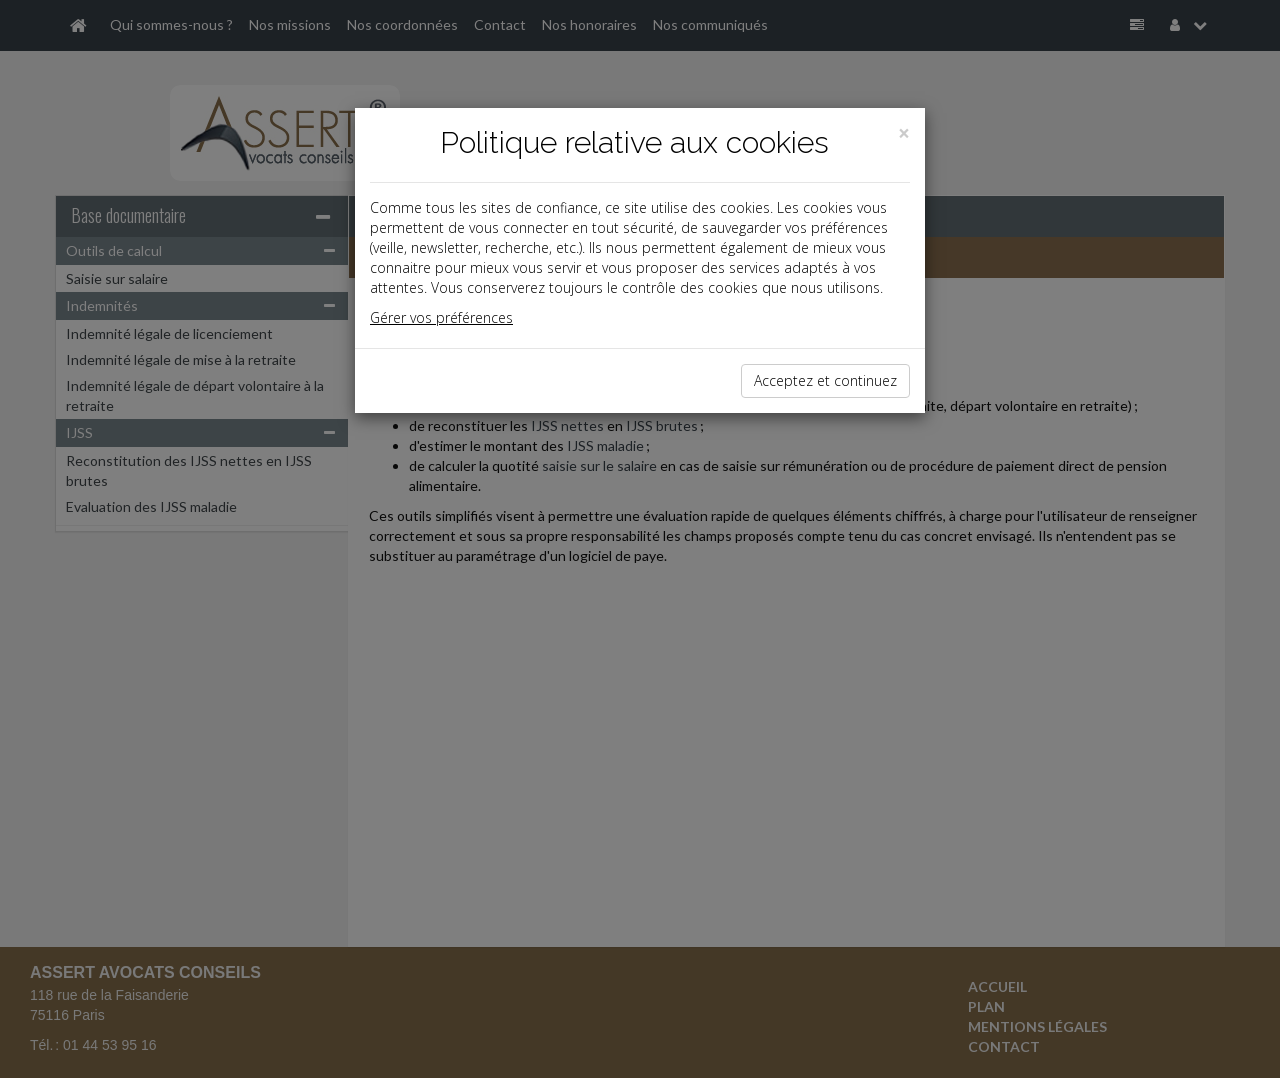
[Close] (904, 133)
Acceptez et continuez (825, 380)
